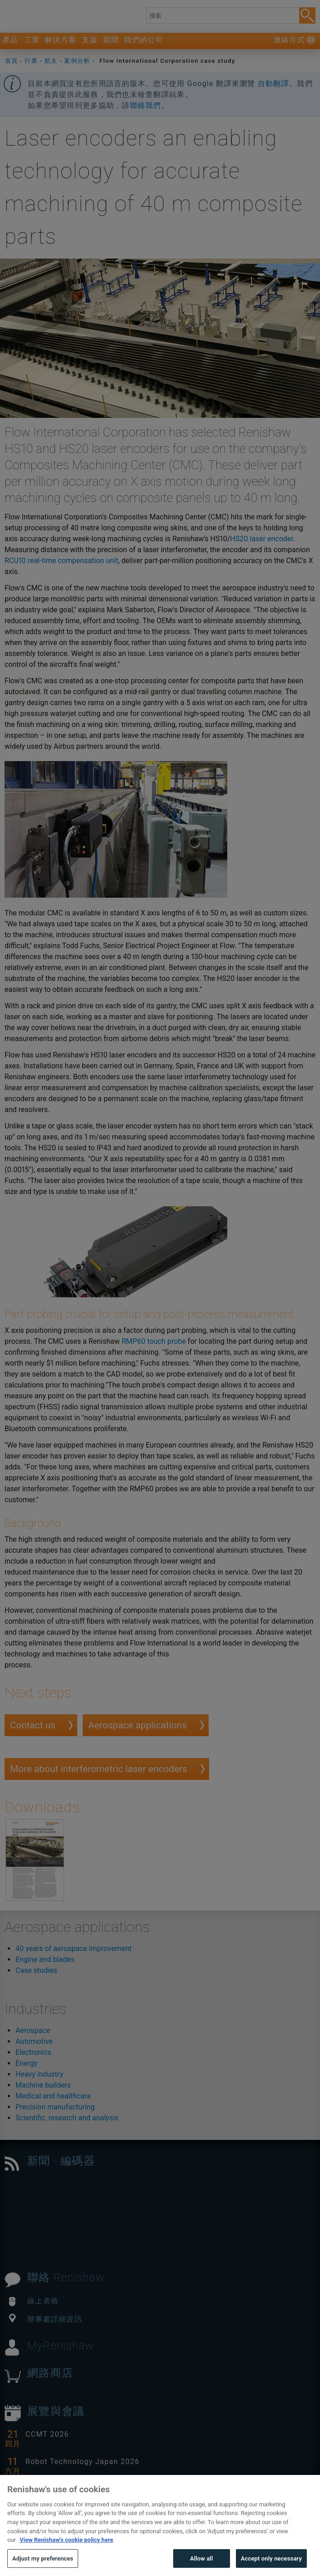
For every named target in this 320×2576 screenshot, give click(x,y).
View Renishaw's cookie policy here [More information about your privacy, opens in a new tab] (66, 2554)
